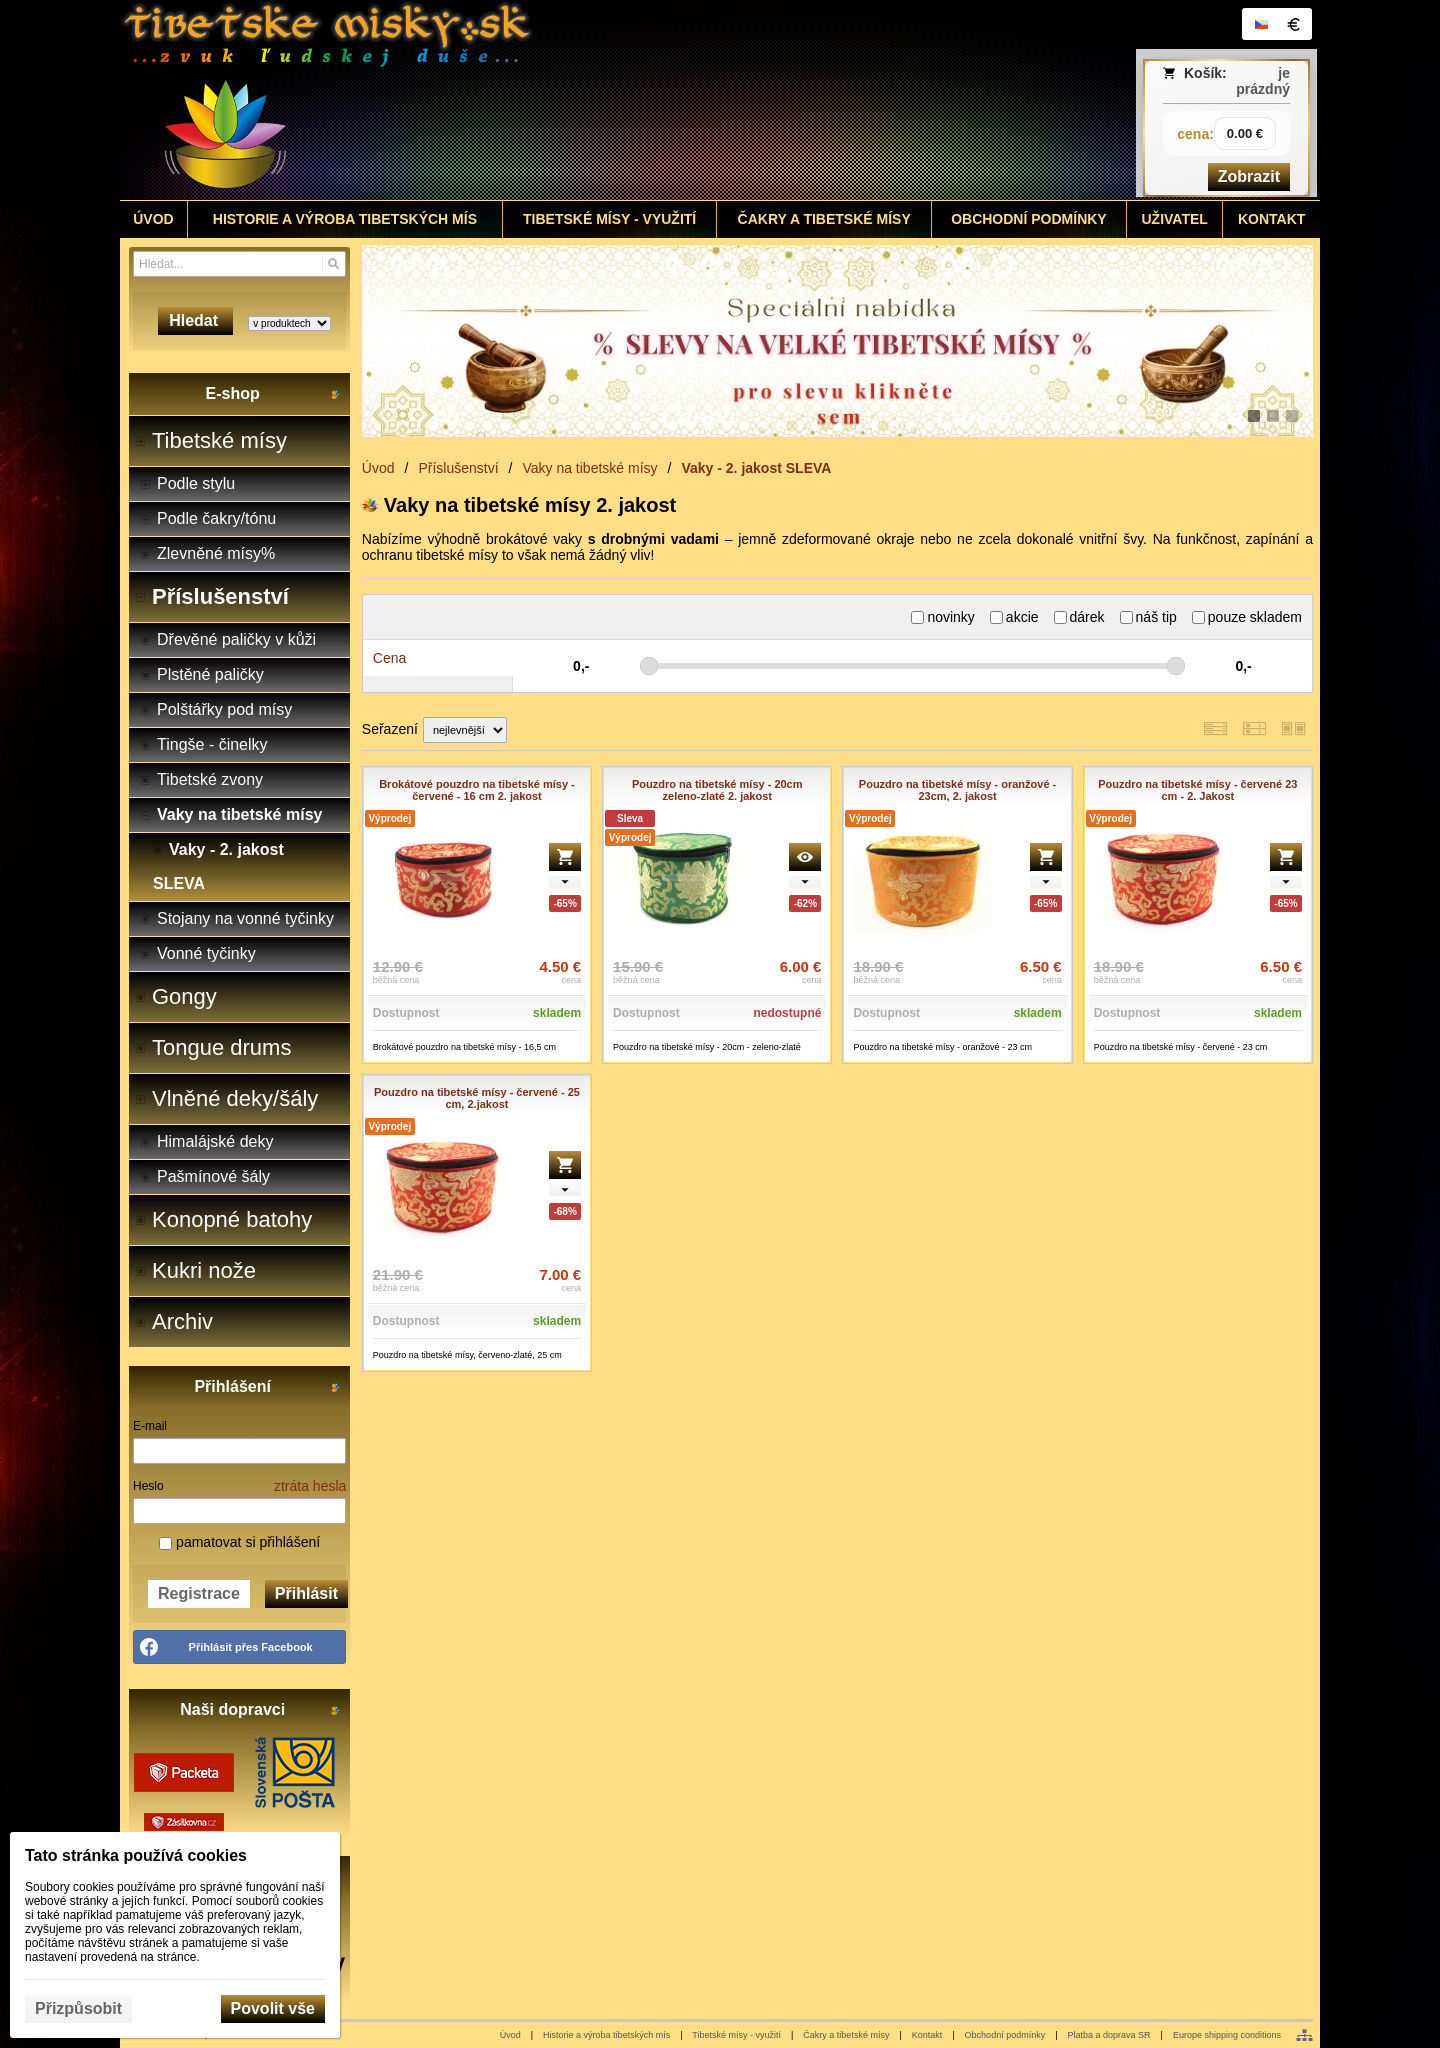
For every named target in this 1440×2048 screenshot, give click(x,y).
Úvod (510, 2035)
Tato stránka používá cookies (136, 1855)
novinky (942, 617)
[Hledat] (333, 264)
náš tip (1148, 617)
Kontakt (927, 2035)
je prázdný (1263, 81)
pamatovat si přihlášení (239, 1542)
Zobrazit (1249, 176)
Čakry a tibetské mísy (846, 2035)
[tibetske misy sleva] (837, 341)
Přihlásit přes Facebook (251, 1647)
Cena (389, 658)
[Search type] (289, 323)
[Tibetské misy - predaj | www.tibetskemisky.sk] (571, 100)
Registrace (199, 1593)
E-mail (150, 1426)
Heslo (148, 1486)
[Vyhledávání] (239, 264)
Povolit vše (273, 2008)
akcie (1014, 617)
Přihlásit (306, 1593)
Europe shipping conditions (1227, 2035)
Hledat (195, 320)
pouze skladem (1247, 617)
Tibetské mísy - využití (736, 2035)
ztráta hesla (310, 1486)
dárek (1079, 617)
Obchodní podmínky (1005, 2035)
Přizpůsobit (78, 2008)
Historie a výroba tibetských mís (606, 2035)
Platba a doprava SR (1109, 2035)
